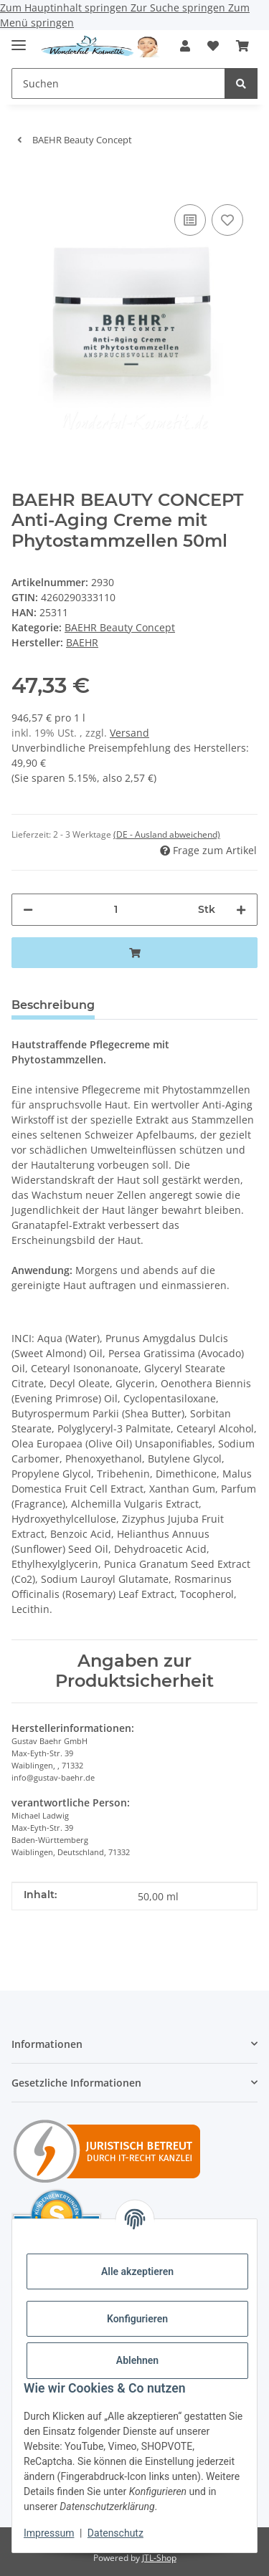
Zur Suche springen (179, 7)
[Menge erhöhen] (241, 909)
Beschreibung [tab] (53, 1005)
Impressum (49, 2533)
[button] (185, 46)
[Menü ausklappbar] (18, 39)
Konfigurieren (137, 2318)
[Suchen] (241, 83)
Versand (129, 732)
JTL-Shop (159, 2558)
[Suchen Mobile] (118, 83)
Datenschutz (115, 2533)
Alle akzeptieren (137, 2271)
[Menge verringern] (28, 909)
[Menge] (115, 909)
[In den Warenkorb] (22, 179)
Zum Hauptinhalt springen (65, 7)
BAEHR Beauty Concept (120, 627)
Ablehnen (137, 2360)
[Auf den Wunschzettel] (227, 220)
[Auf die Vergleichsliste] (190, 220)
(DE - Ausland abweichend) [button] (166, 834)
